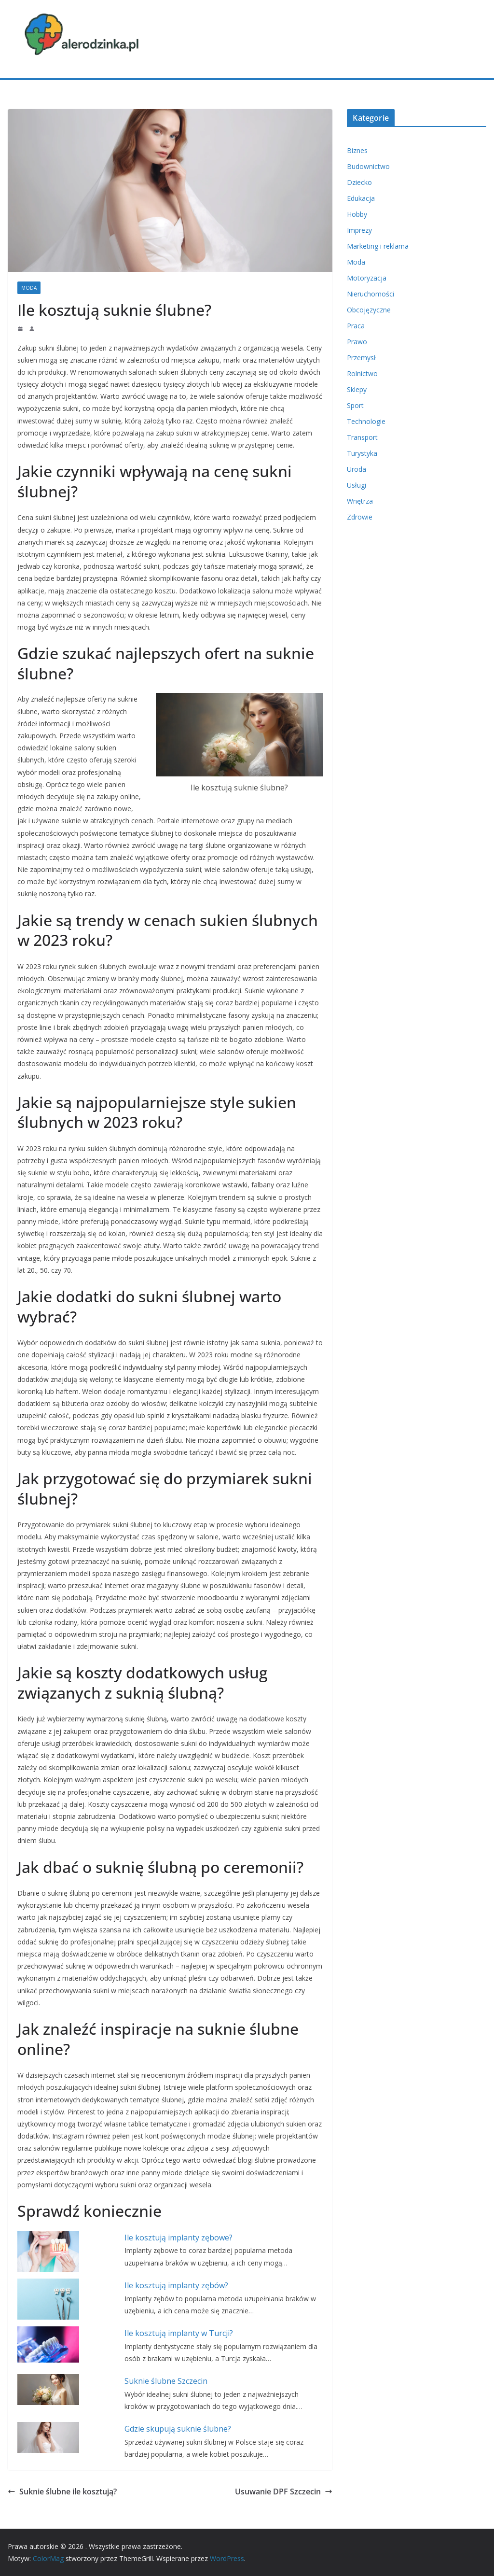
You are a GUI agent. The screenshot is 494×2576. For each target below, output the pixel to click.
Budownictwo (368, 166)
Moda (29, 287)
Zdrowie (359, 516)
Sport (355, 405)
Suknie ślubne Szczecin (165, 2381)
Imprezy (359, 230)
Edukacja (361, 198)
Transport (362, 437)
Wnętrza (360, 501)
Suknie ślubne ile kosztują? (62, 2491)
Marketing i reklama (378, 246)
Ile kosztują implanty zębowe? (178, 2237)
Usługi (356, 485)
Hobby (357, 214)
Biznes (357, 150)
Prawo (357, 341)
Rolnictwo (362, 373)
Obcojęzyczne (369, 309)
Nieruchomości (370, 293)
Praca (356, 325)
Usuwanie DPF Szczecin (283, 2491)
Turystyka (362, 453)
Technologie (366, 421)
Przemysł (361, 357)
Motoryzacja (366, 277)
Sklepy (357, 389)
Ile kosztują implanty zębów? (176, 2285)
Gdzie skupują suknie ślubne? (177, 2428)
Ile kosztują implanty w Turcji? (178, 2333)
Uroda (356, 469)
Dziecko (359, 182)
